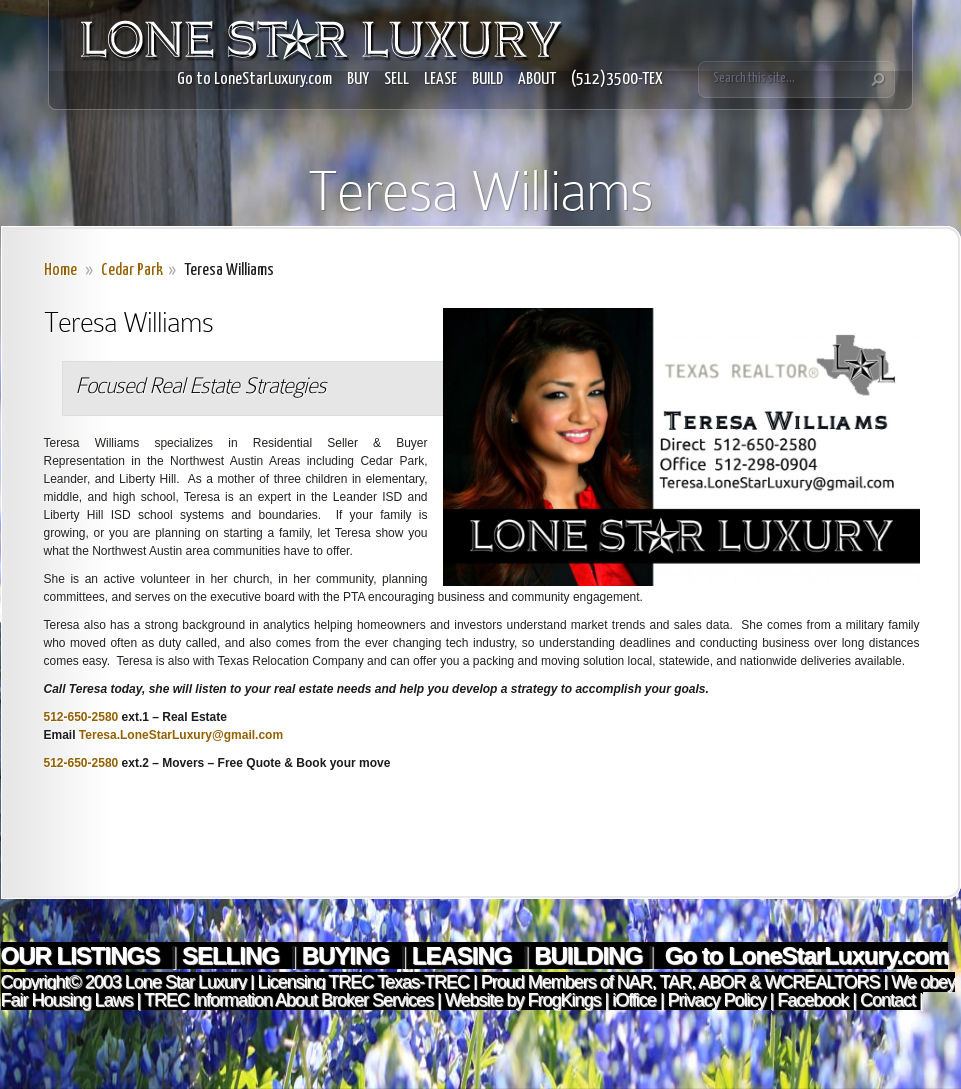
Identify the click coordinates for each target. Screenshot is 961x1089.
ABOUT (537, 79)
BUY (358, 79)
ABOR (721, 982)
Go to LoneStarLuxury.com (254, 79)
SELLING (233, 955)
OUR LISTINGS (83, 955)
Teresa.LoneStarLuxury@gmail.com (181, 735)
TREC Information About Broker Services (288, 1000)
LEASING (464, 955)
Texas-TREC (423, 982)
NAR (632, 982)
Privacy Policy (717, 1000)
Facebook (812, 1000)
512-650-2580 (81, 717)
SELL (396, 79)
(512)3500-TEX (617, 79)
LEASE (440, 79)
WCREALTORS (819, 982)
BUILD (487, 79)
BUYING (348, 955)
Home (60, 270)
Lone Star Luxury (185, 982)
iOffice (634, 1000)
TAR (673, 982)
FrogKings (561, 1000)
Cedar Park (132, 270)
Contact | (891, 1000)
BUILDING (588, 955)
